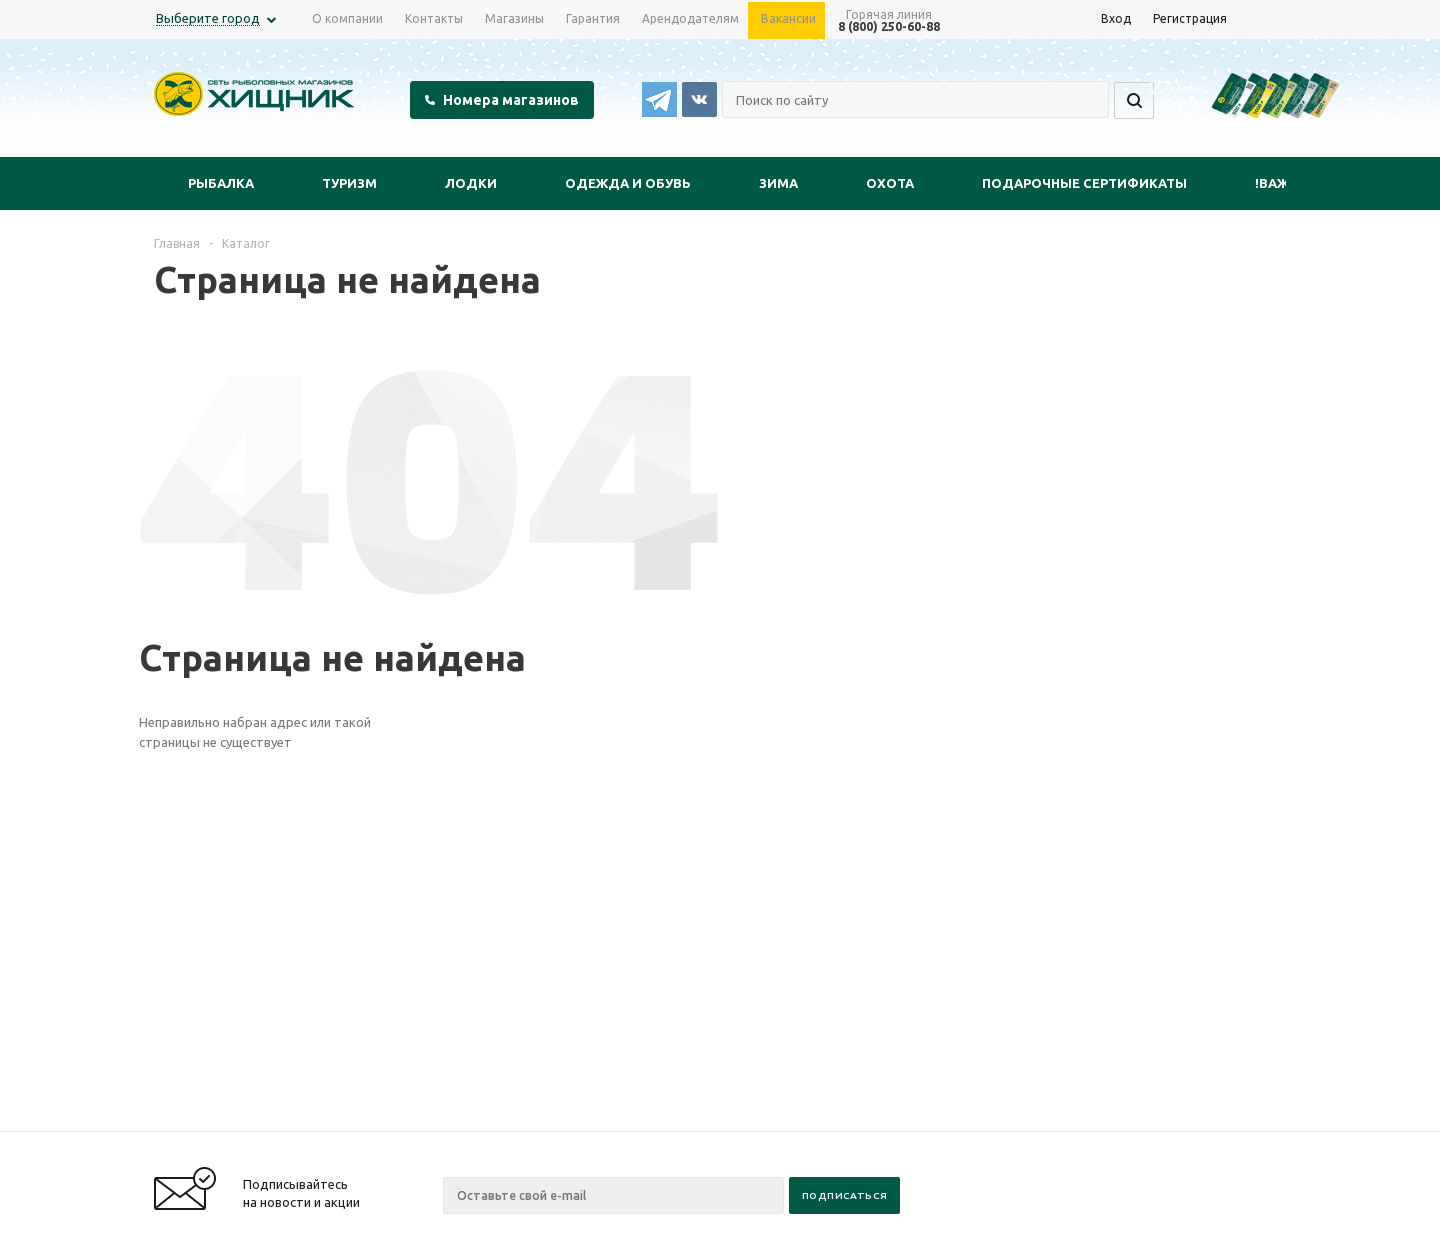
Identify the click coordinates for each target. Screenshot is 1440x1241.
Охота (890, 183)
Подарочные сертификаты (1084, 183)
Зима (778, 183)
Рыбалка (221, 183)
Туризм (349, 183)
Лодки (471, 183)
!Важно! (1284, 183)
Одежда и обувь (628, 183)
